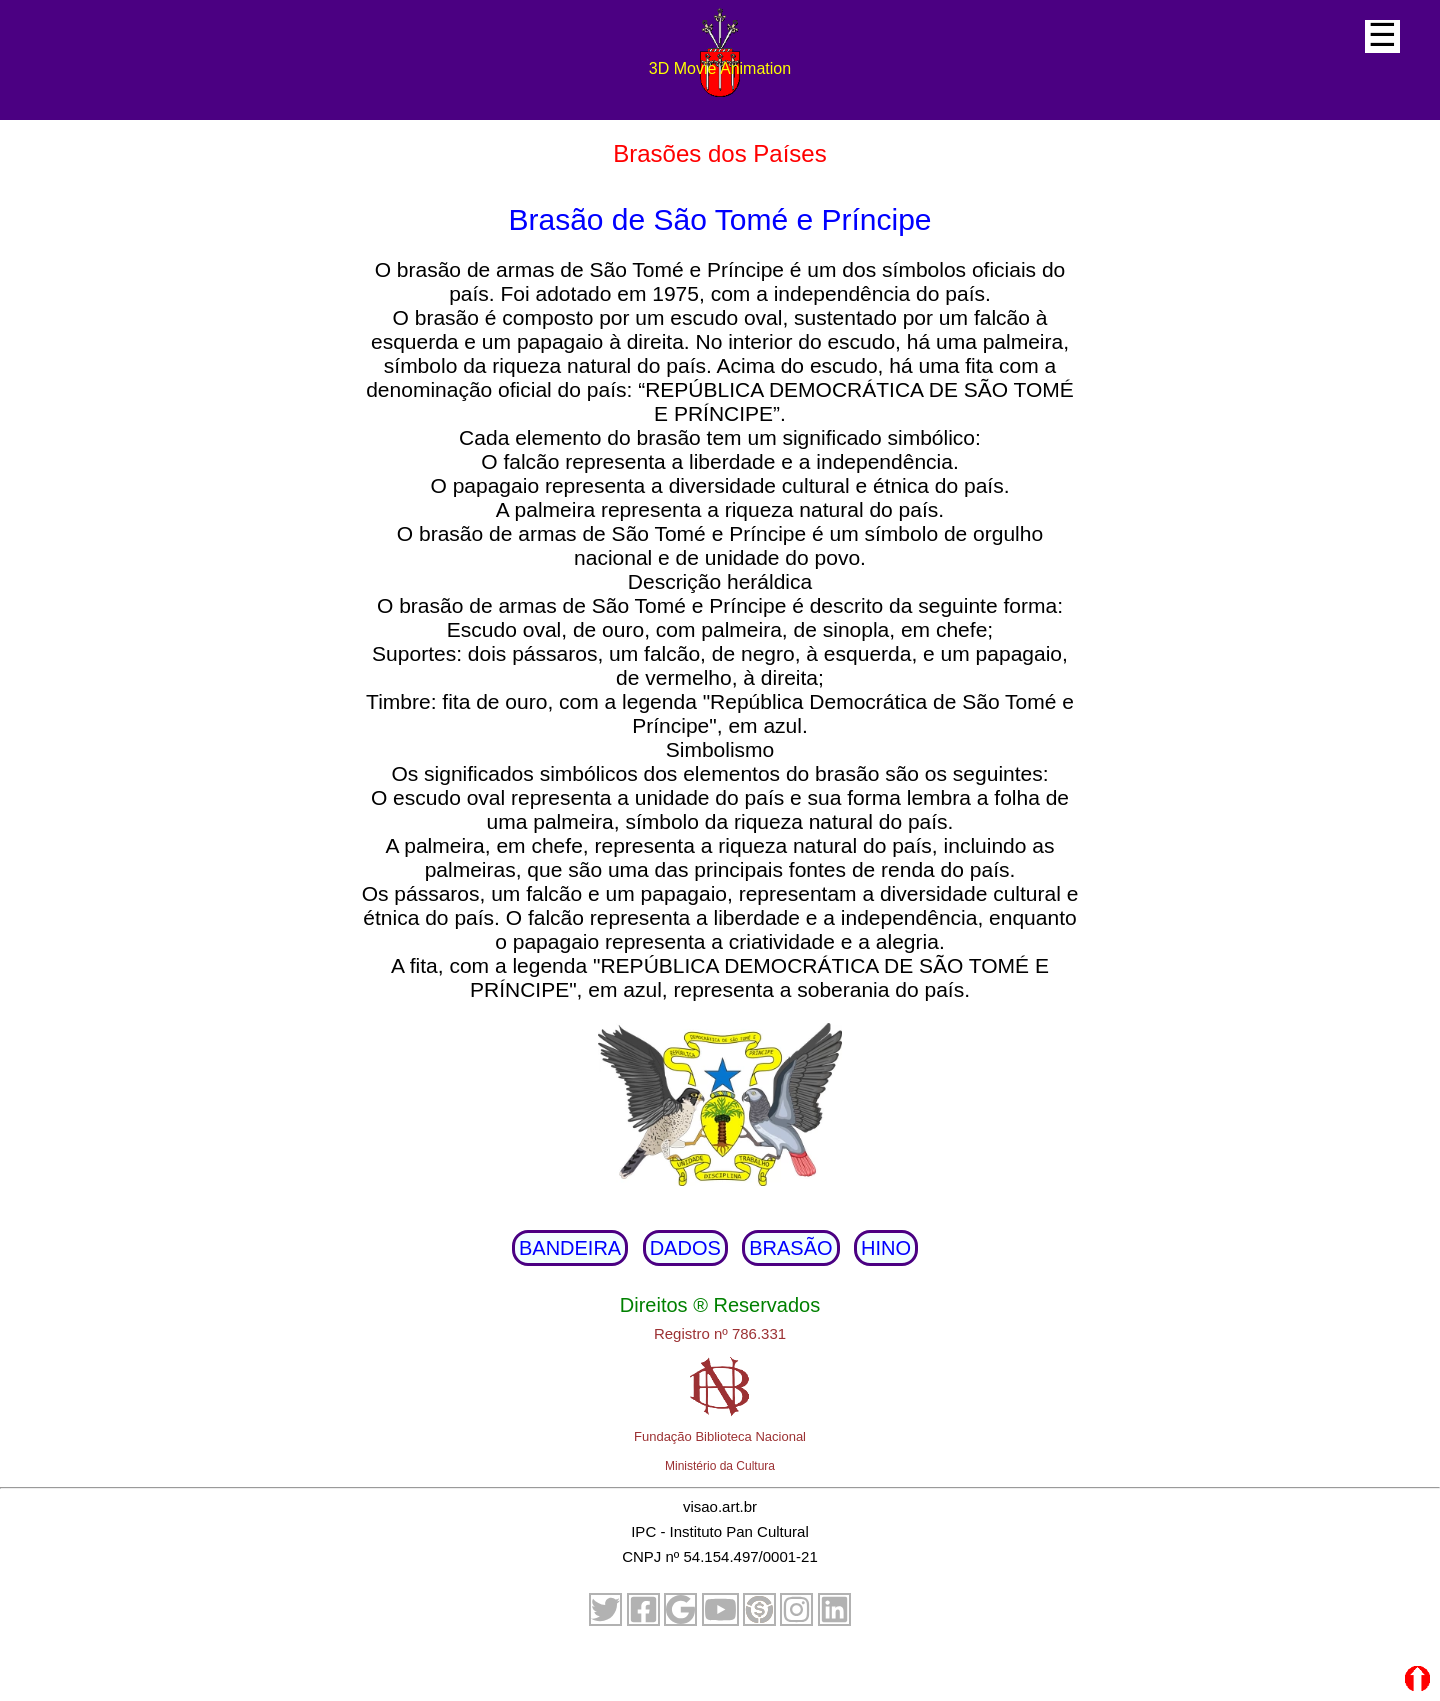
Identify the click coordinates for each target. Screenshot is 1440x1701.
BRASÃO (790, 1248)
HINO (886, 1248)
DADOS (685, 1248)
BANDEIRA (570, 1248)
